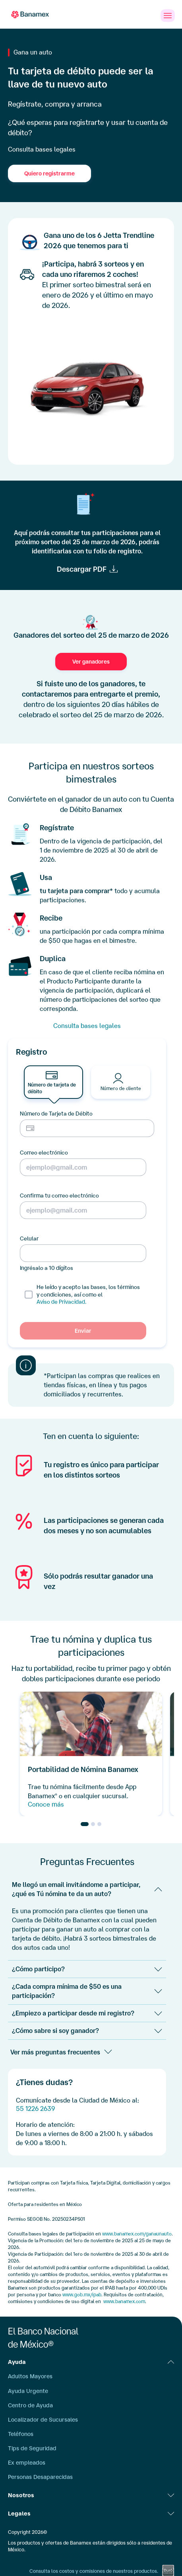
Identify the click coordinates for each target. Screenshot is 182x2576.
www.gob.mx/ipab (81, 2294)
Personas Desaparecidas (40, 2477)
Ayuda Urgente (28, 2391)
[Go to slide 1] (85, 1824)
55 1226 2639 (35, 2108)
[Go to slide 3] (99, 1824)
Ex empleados (26, 2462)
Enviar (83, 1331)
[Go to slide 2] (93, 1824)
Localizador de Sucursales (43, 2419)
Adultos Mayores (30, 2376)
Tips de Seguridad (32, 2448)
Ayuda (91, 2362)
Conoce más (46, 1804)
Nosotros (91, 2495)
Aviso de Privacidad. (61, 1302)
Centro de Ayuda (30, 2405)
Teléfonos (20, 2434)
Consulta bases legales (42, 149)
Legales (91, 2513)
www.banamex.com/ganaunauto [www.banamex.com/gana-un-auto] (137, 2233)
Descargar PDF (81, 569)
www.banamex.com (124, 2301)
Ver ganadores (91, 661)
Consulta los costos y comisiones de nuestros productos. (93, 2571)
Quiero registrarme (49, 173)
